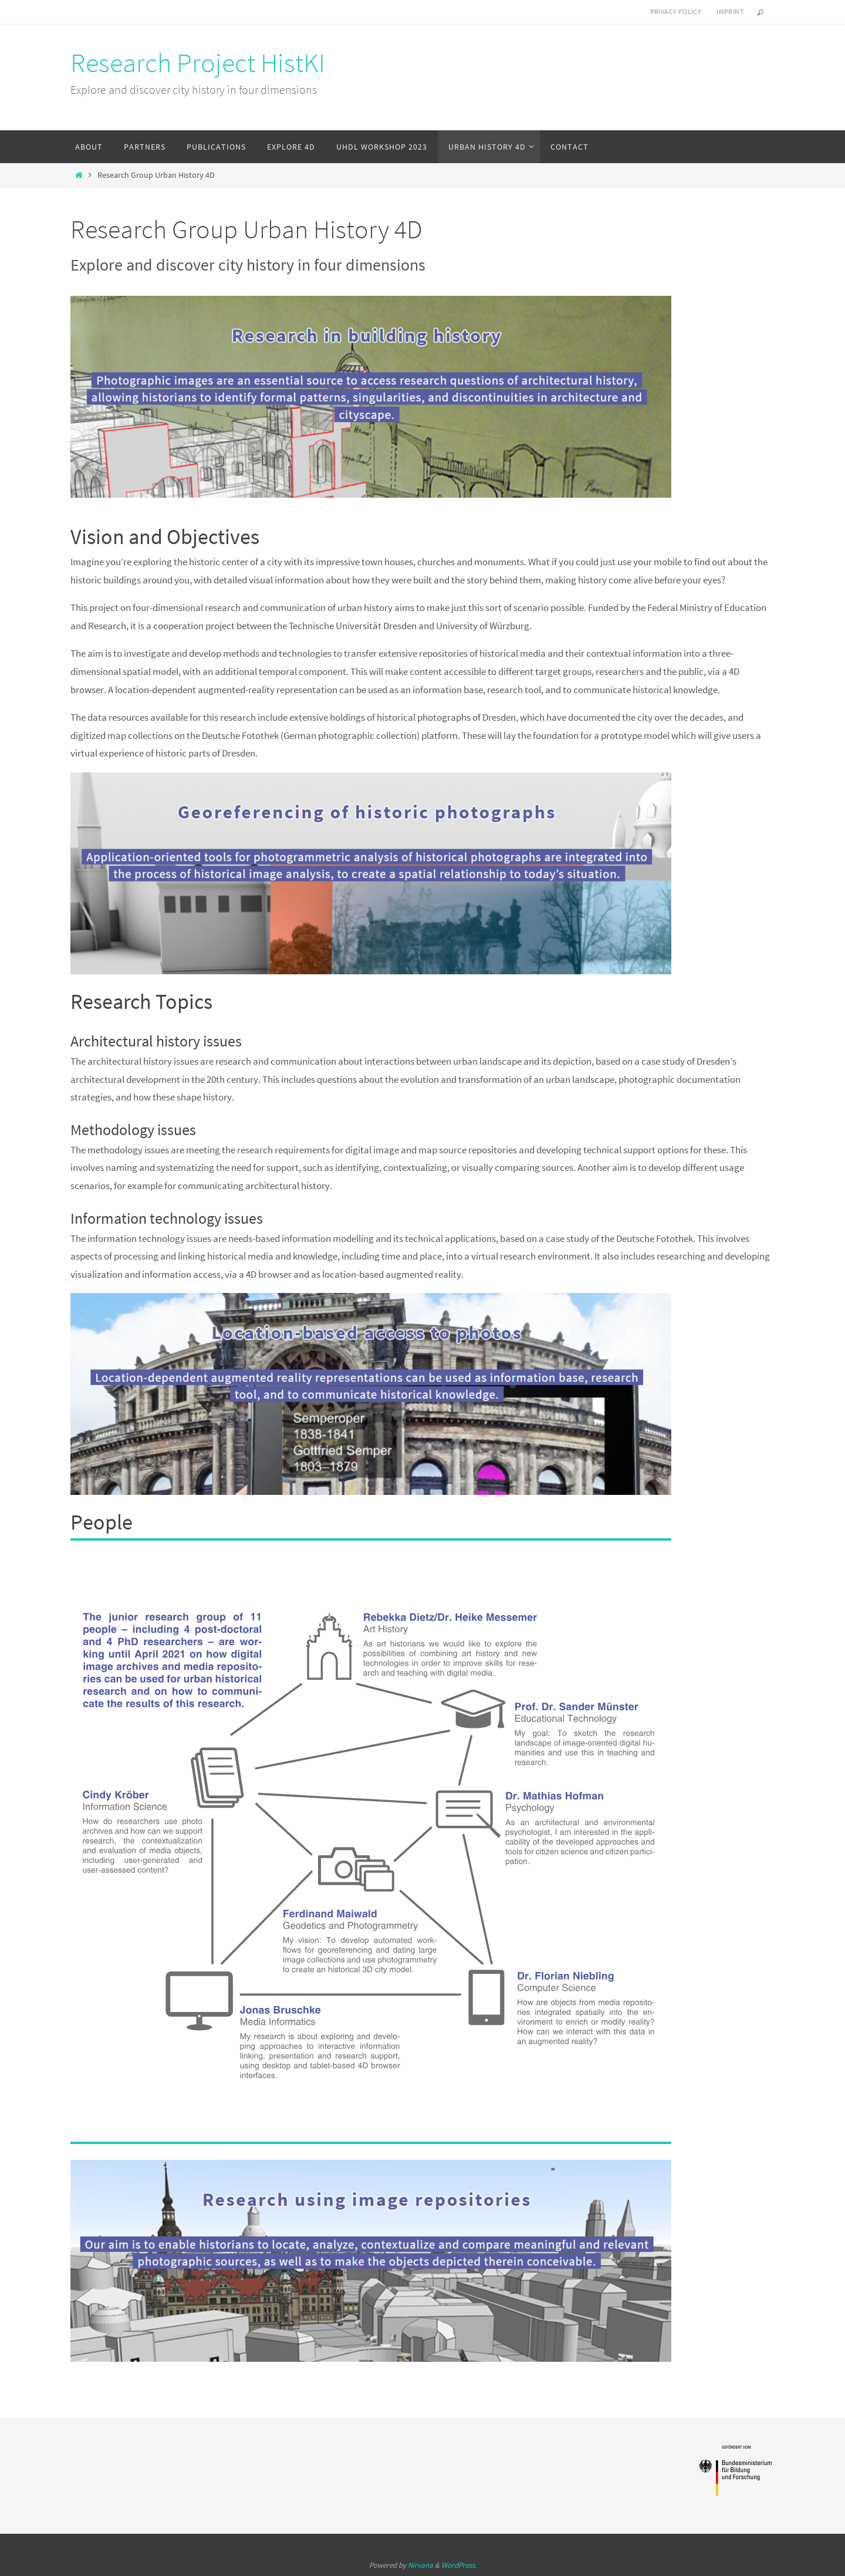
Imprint (729, 11)
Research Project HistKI (197, 63)
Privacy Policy (676, 11)
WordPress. (458, 2565)
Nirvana (420, 2565)
